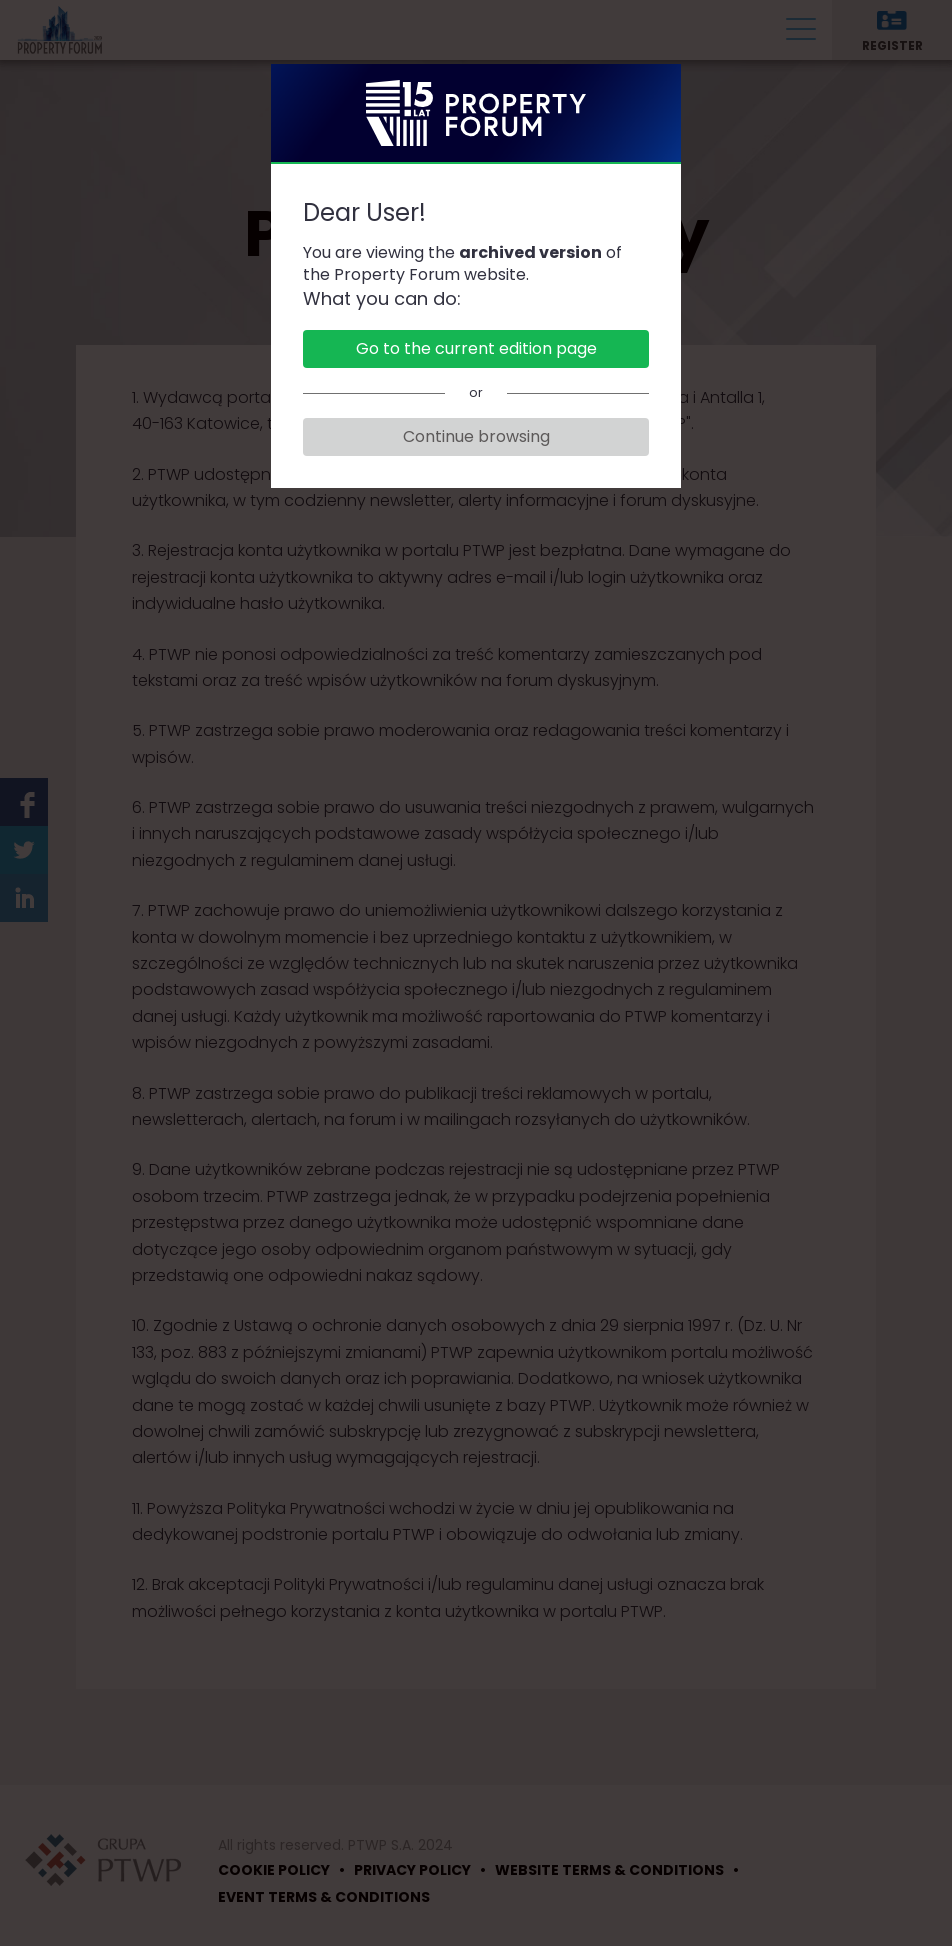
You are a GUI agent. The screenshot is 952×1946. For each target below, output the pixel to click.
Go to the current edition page (476, 348)
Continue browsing (476, 436)
